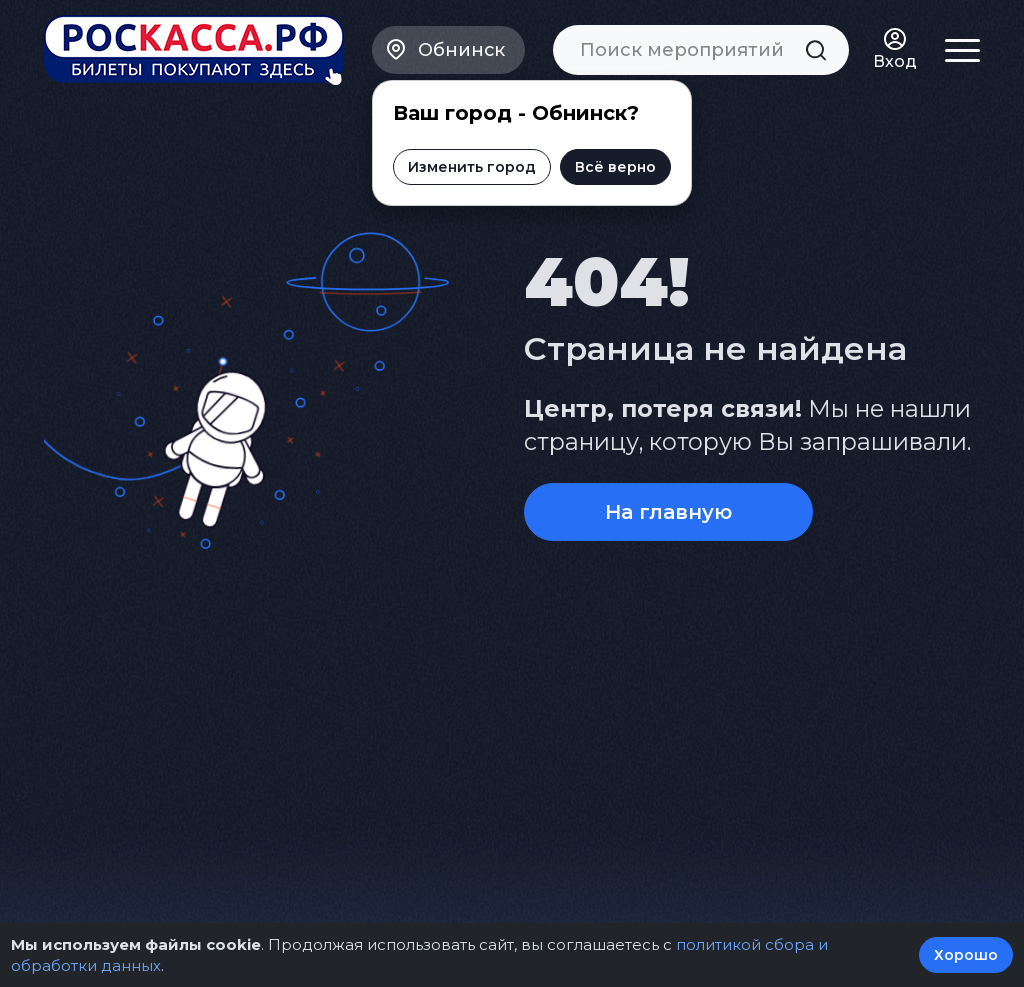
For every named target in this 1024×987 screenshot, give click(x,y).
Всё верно (615, 167)
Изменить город (472, 167)
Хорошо (966, 955)
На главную (668, 512)
